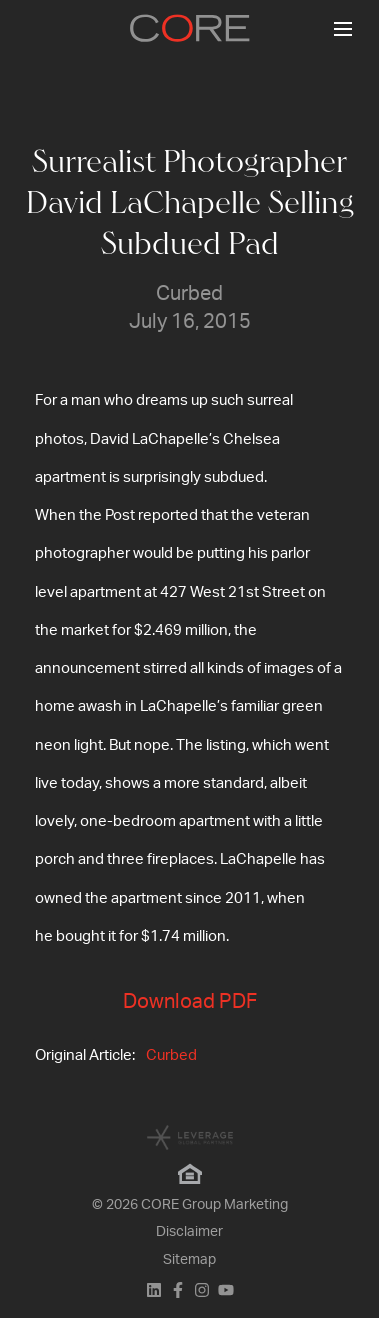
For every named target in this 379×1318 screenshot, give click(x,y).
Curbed (171, 1055)
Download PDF (190, 1002)
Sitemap (189, 1260)
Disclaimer (189, 1232)
